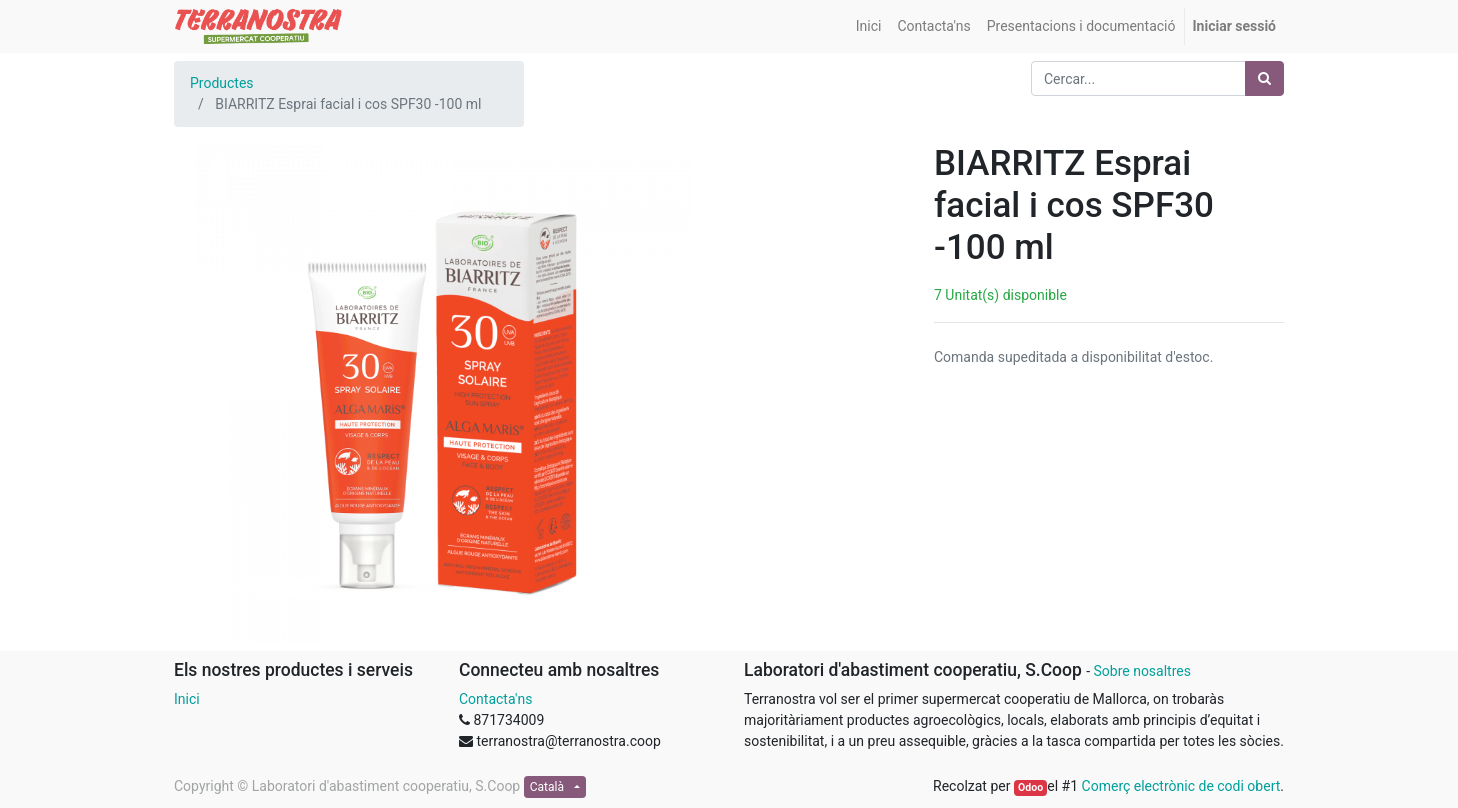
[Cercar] (1264, 78)
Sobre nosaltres (1141, 671)
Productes (222, 83)
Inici (187, 699)
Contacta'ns (495, 699)
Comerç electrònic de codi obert (1181, 786)
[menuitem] (869, 26)
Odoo (1030, 787)
